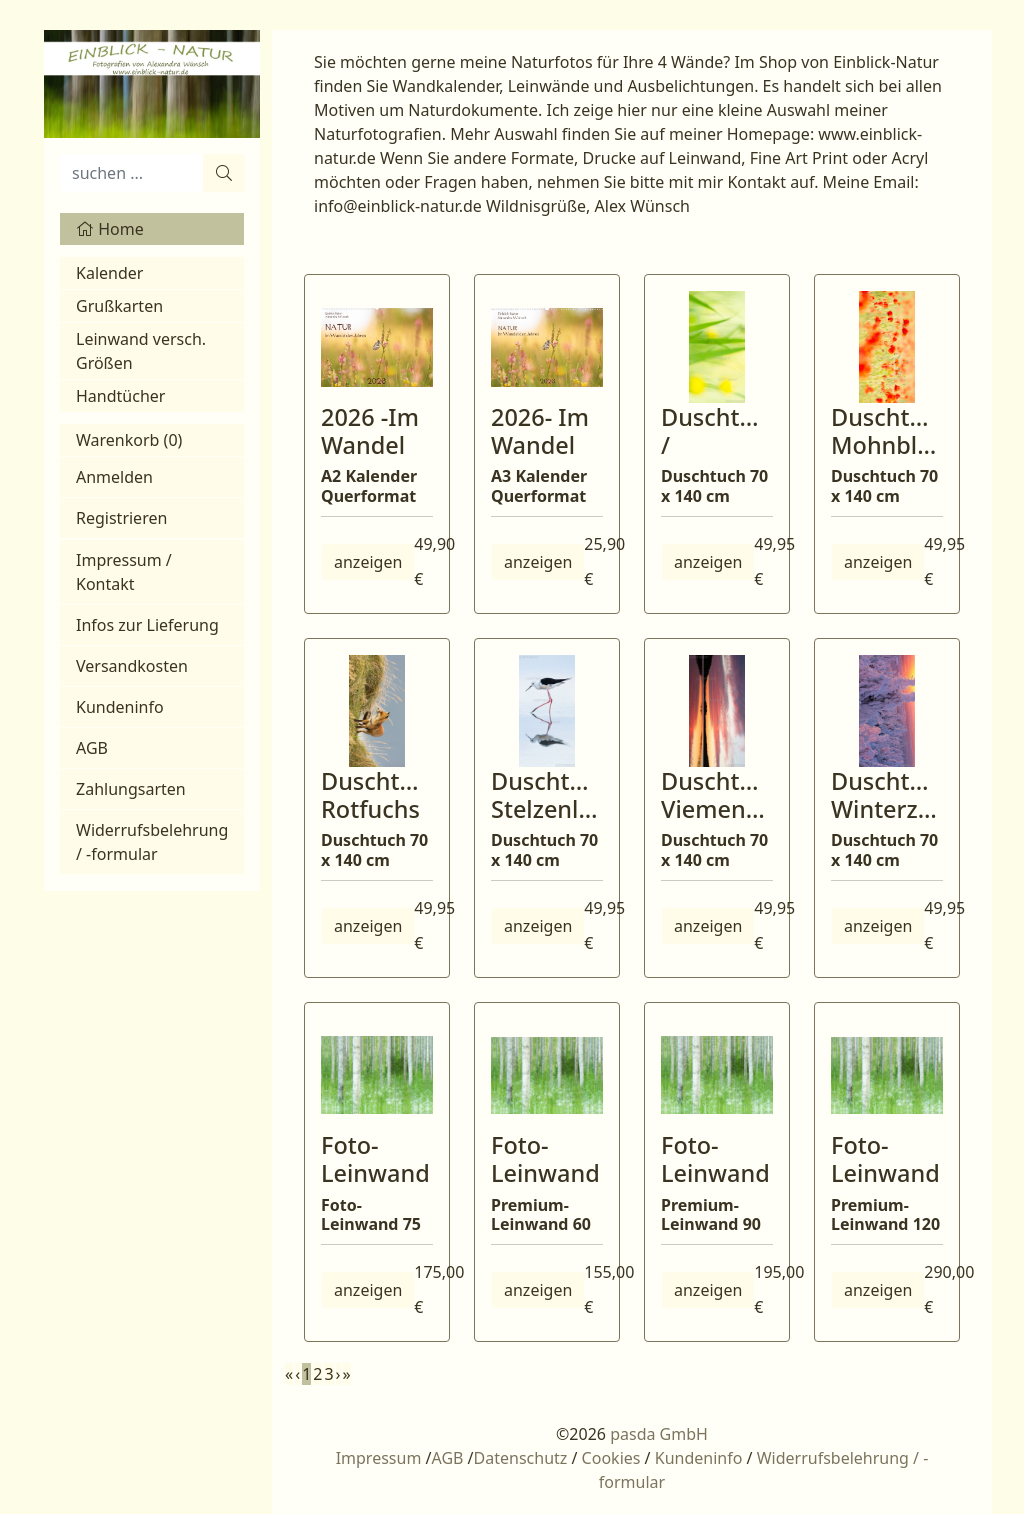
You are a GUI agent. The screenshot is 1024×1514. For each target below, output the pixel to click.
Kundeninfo (120, 707)
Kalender (109, 273)
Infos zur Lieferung (147, 625)
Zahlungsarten (131, 789)
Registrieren (121, 518)
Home (110, 229)
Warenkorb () (129, 440)
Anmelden (114, 477)
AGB (92, 748)
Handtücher (120, 396)
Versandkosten (132, 666)
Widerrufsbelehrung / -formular (152, 842)
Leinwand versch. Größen (141, 351)
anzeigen (368, 562)
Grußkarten (119, 306)
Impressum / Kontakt (124, 572)
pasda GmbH (659, 1434)
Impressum (379, 1458)
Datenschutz (521, 1458)
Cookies (611, 1458)
